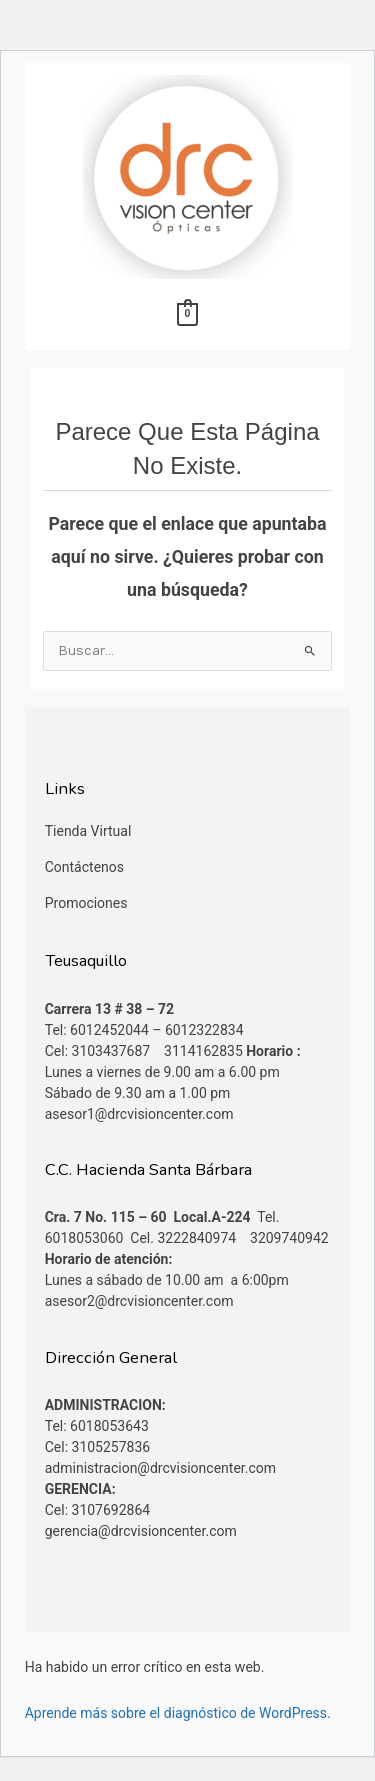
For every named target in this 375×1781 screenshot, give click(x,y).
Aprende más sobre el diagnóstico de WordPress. (178, 1713)
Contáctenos (84, 867)
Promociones (86, 903)
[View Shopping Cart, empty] (187, 314)
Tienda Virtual (88, 831)
